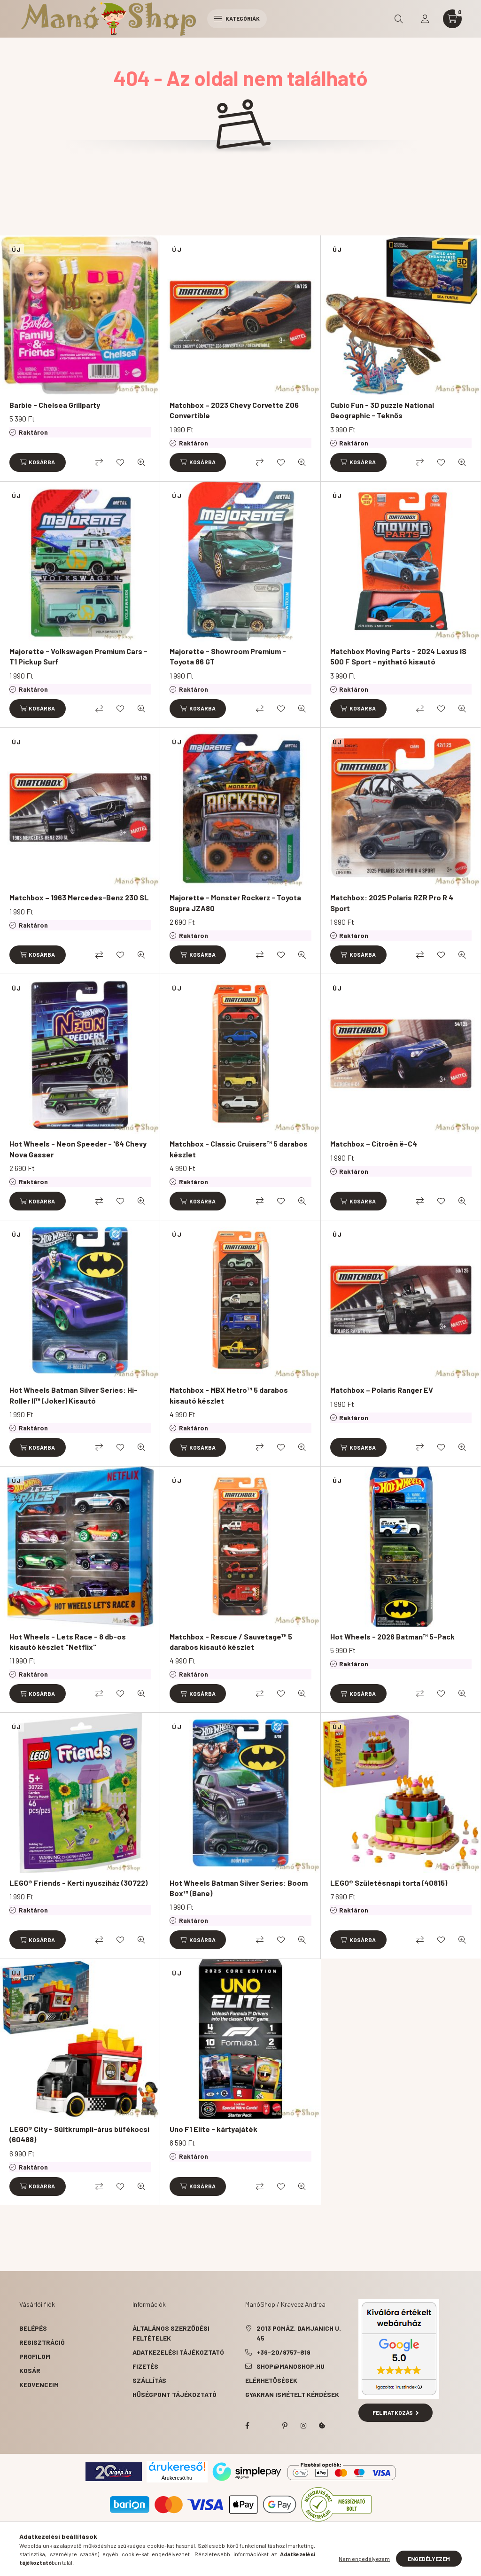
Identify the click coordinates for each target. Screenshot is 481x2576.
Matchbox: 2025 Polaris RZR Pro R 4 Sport (391, 902)
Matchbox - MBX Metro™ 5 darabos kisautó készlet (229, 1395)
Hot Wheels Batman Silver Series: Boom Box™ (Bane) (239, 1887)
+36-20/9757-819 (283, 2352)
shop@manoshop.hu (290, 2366)
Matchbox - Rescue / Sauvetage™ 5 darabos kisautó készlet (231, 1641)
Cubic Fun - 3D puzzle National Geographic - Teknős (382, 410)
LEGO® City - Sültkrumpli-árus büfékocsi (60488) (79, 2134)
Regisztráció (42, 2342)
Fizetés (145, 2366)
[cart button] (452, 18)
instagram (303, 2425)
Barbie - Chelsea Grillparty (54, 404)
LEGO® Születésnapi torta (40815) (388, 1882)
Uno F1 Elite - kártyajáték (213, 2128)
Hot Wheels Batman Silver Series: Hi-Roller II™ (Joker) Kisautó (73, 1395)
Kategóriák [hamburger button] (237, 18)
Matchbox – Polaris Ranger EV (381, 1389)
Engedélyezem (429, 2558)
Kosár (29, 2370)
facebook (247, 2425)
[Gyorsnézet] (141, 462)
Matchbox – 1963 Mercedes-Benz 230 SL (79, 897)
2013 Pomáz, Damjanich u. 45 (298, 2333)
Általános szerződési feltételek (170, 2333)
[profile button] (425, 18)
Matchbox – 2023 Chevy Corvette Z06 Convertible (234, 410)
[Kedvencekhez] (120, 462)
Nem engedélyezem (364, 2558)
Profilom (34, 2356)
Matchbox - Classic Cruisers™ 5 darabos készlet (239, 1148)
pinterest (284, 2425)
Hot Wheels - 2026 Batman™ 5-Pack (392, 1636)
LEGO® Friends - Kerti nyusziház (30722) (78, 1882)
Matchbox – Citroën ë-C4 (373, 1143)
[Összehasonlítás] (99, 462)
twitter (265, 2425)
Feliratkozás (395, 2412)
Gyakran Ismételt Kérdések (292, 2394)
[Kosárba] (37, 462)
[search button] (398, 18)
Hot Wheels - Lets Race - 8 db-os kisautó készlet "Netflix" (67, 1641)
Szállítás (149, 2380)
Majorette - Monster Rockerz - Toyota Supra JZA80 (235, 902)
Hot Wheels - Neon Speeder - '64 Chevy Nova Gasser (78, 1148)
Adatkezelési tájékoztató (178, 2352)
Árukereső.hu (177, 2478)
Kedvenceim (39, 2385)
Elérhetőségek (271, 2380)
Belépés (33, 2328)
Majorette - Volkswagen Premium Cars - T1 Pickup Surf (78, 656)
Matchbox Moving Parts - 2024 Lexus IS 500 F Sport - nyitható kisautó (398, 656)
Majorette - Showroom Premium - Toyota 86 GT (228, 656)
